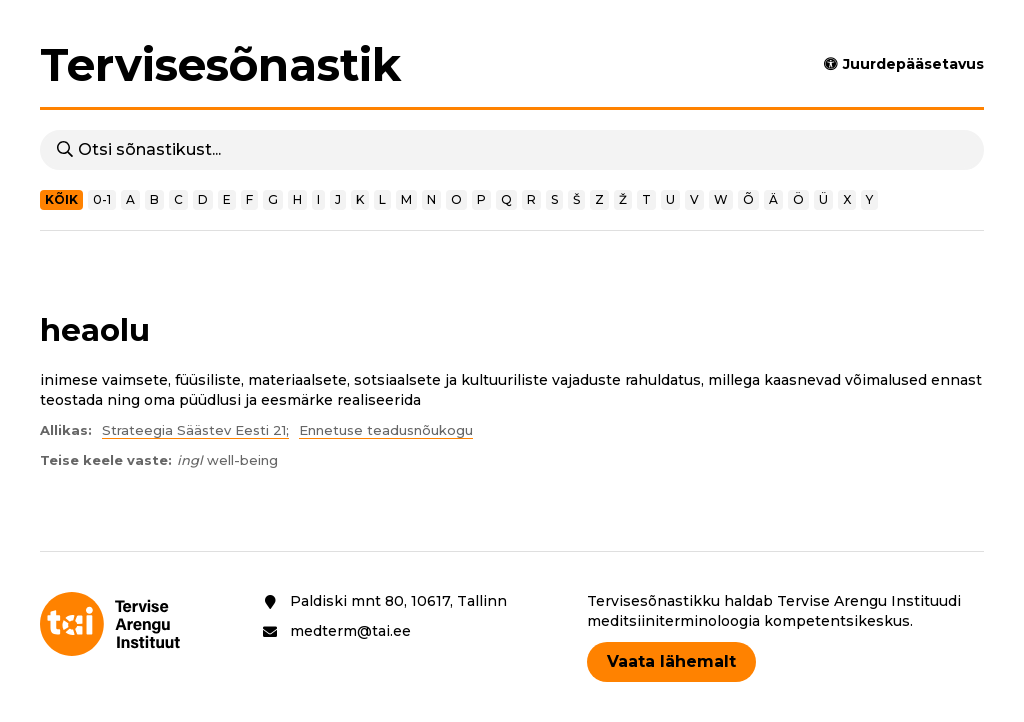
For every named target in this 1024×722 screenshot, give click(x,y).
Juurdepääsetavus (913, 64)
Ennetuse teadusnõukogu (386, 430)
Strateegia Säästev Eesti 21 (194, 430)
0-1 (102, 199)
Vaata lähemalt (671, 661)
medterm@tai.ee (350, 631)
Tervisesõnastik (220, 65)
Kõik (61, 199)
